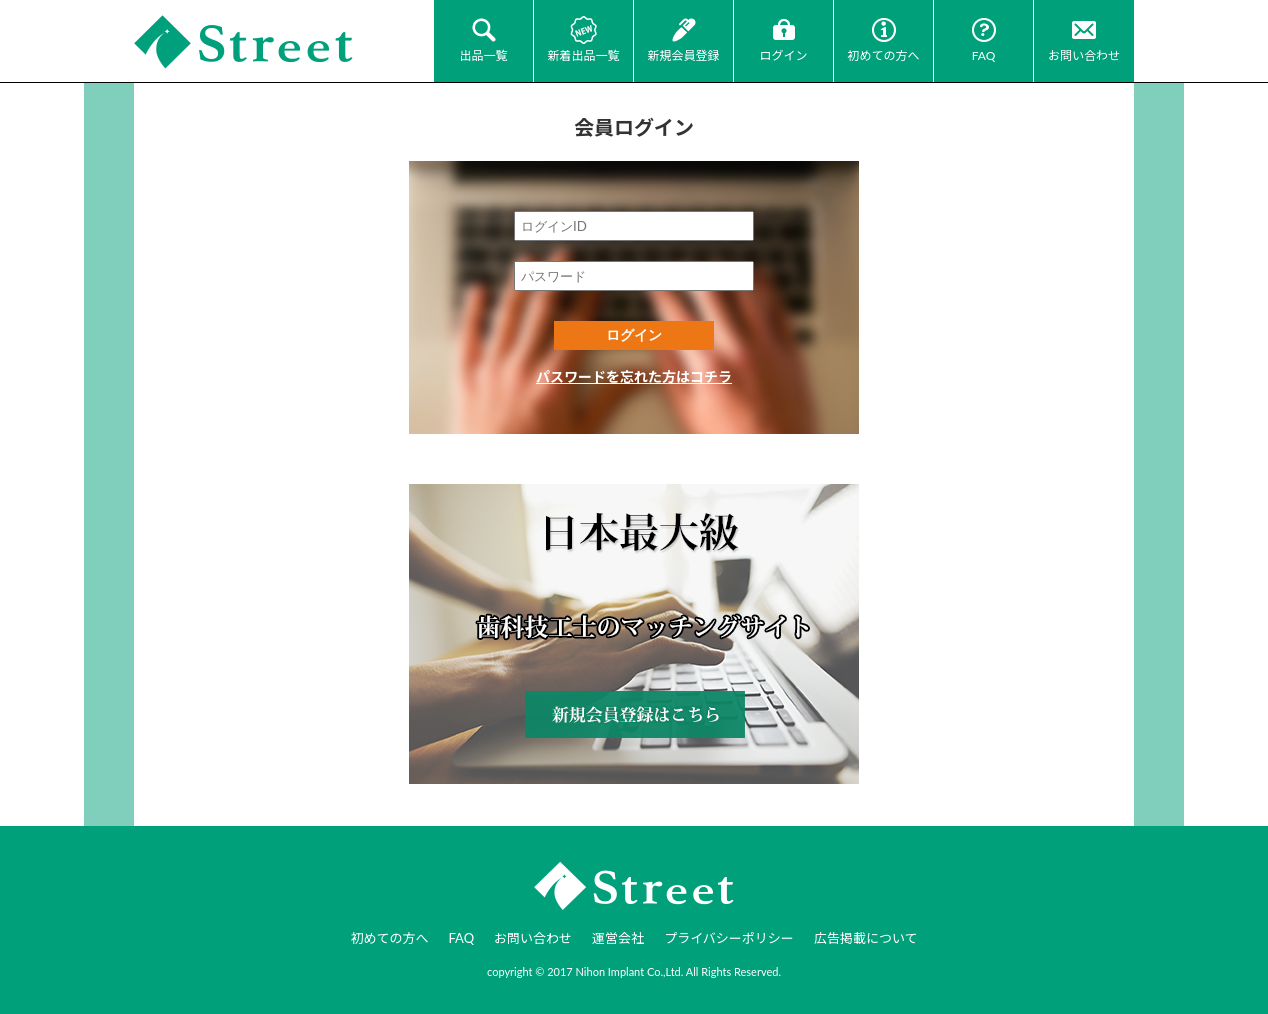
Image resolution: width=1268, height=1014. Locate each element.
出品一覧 (483, 55)
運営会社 (618, 938)
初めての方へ (883, 55)
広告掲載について (866, 938)
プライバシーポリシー (729, 938)
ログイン (783, 55)
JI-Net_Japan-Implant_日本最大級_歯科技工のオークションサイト (244, 42)
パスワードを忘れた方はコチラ (634, 376)
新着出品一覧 (583, 55)
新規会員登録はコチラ (634, 634)
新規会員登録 (683, 55)
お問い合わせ (1084, 55)
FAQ (984, 55)
